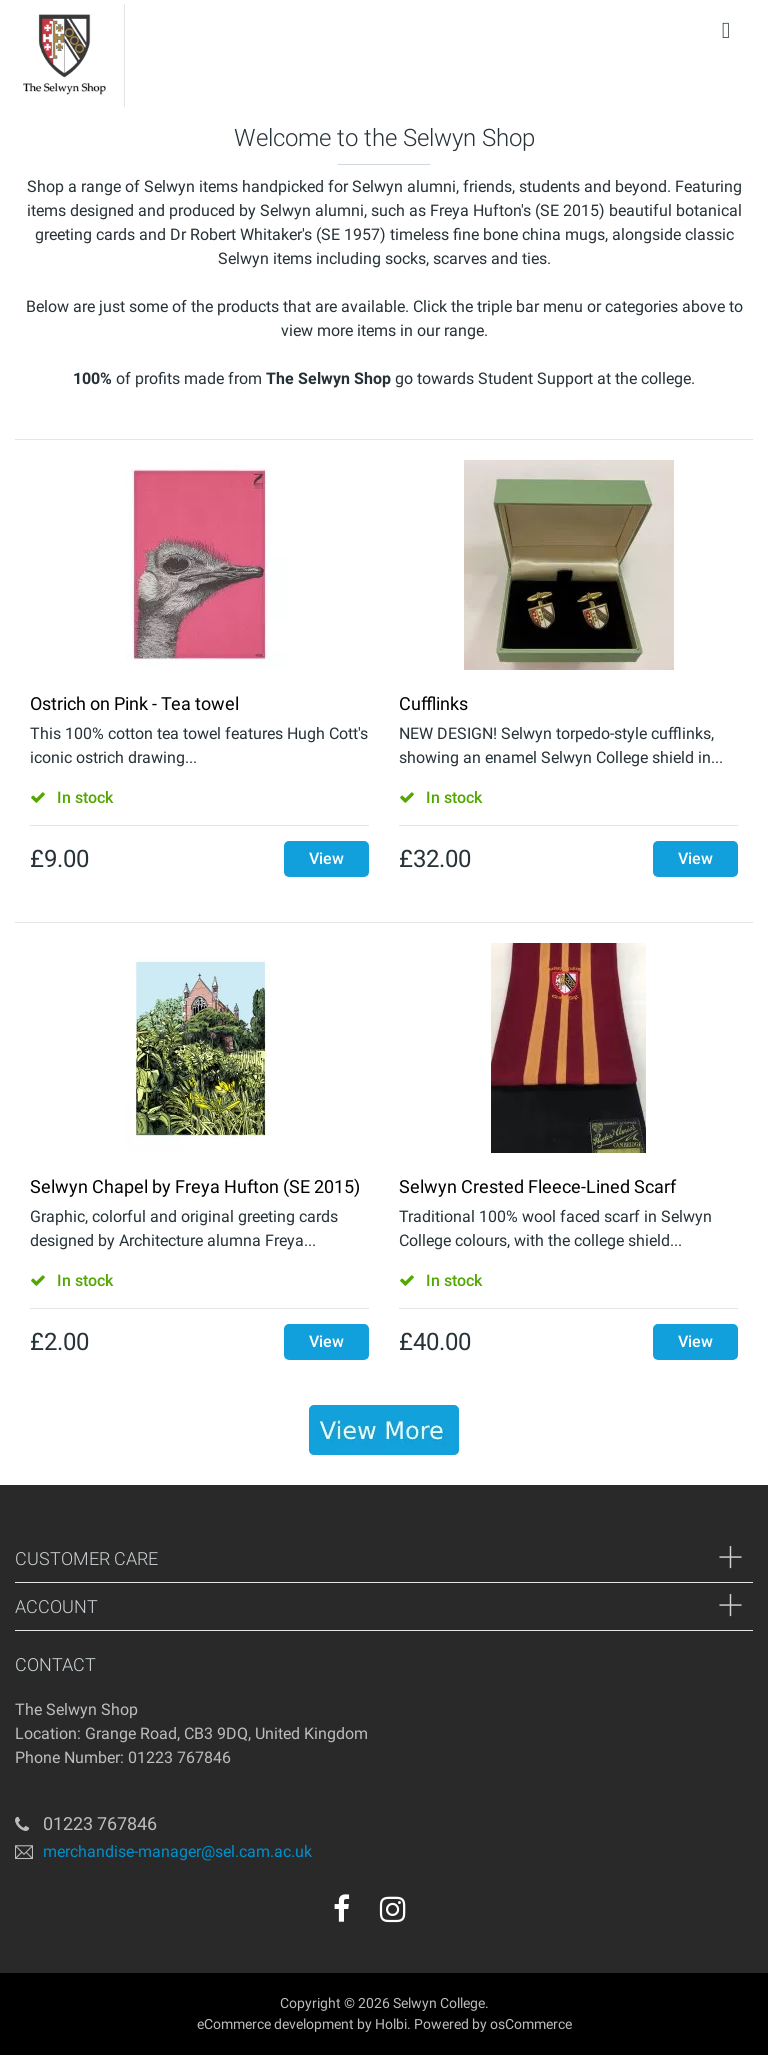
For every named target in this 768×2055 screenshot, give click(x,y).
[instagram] (393, 1909)
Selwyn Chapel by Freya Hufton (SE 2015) (195, 1186)
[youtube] (436, 1916)
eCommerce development (275, 2024)
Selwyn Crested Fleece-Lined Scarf (537, 1186)
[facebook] (341, 1909)
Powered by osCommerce (493, 2024)
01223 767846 (100, 1823)
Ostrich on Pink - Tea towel (134, 703)
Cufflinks (433, 703)
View (326, 858)
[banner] (384, 1430)
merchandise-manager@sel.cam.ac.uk (177, 1851)
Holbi (391, 2024)
